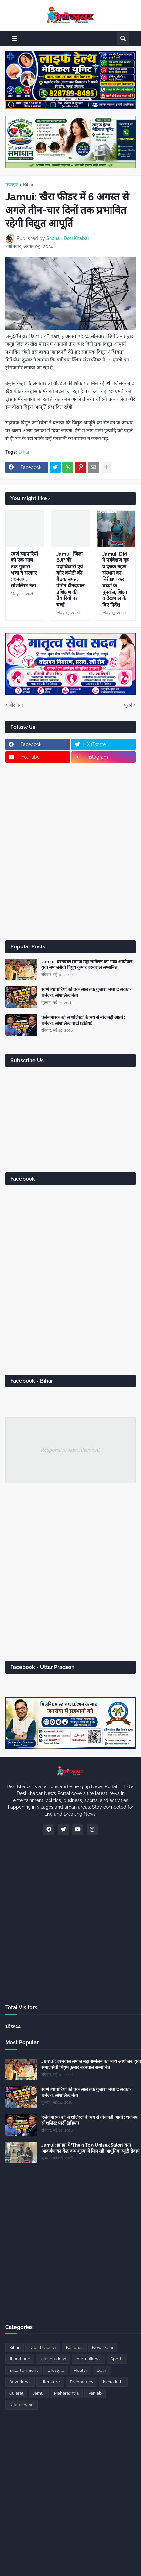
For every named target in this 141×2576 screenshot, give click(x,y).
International (88, 2358)
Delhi (102, 2370)
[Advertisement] (70, 851)
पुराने (128, 705)
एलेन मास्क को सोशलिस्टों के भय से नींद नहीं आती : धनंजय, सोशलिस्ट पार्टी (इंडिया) (83, 1020)
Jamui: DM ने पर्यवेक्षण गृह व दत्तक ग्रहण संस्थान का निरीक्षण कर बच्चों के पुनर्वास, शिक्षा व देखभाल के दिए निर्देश (115, 579)
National (74, 2347)
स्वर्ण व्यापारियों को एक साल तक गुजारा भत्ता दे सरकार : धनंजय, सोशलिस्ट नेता (24, 570)
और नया (16, 705)
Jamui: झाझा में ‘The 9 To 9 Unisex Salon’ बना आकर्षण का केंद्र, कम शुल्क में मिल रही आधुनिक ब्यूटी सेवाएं (90, 2148)
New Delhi (102, 2347)
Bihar (28, 184)
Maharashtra (66, 2393)
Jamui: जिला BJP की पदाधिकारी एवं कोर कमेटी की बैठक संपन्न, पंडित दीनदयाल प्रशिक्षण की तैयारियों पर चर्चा (70, 579)
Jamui (39, 2393)
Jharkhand (19, 2358)
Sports (117, 2358)
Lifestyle (55, 2370)
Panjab (95, 2393)
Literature (50, 2381)
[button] (14, 38)
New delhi (113, 2381)
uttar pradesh (53, 2358)
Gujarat (16, 2393)
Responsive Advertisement (70, 1450)
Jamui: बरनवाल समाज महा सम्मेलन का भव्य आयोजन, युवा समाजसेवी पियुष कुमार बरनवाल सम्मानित (87, 964)
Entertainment (23, 2370)
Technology (81, 2381)
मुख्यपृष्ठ (11, 184)
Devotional (20, 2381)
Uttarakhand (21, 2404)
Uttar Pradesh (42, 2347)
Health (80, 2370)
